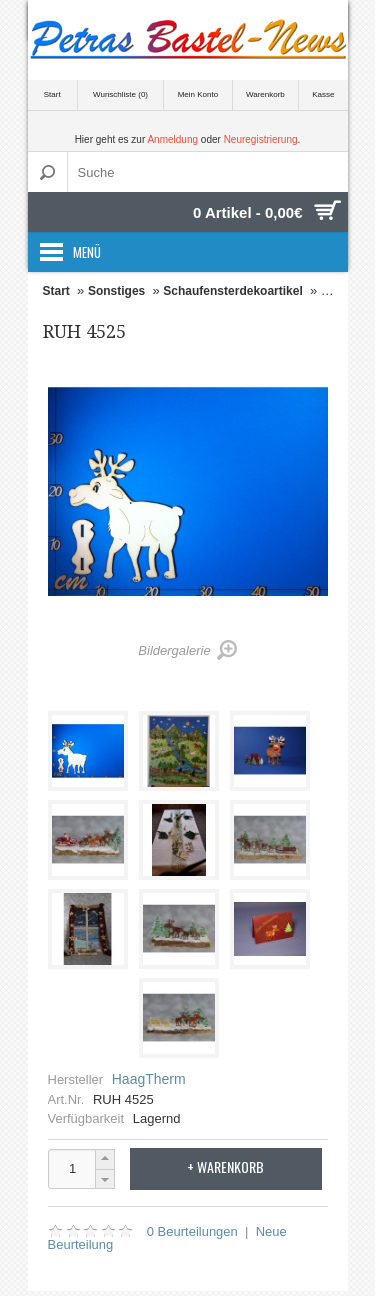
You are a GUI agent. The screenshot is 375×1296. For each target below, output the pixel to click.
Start (52, 94)
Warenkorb (265, 94)
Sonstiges (116, 291)
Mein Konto (198, 94)
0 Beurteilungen (192, 1231)
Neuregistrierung (261, 139)
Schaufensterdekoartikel (232, 291)
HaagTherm (149, 1079)
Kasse (323, 94)
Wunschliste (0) (120, 94)
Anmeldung (172, 139)
